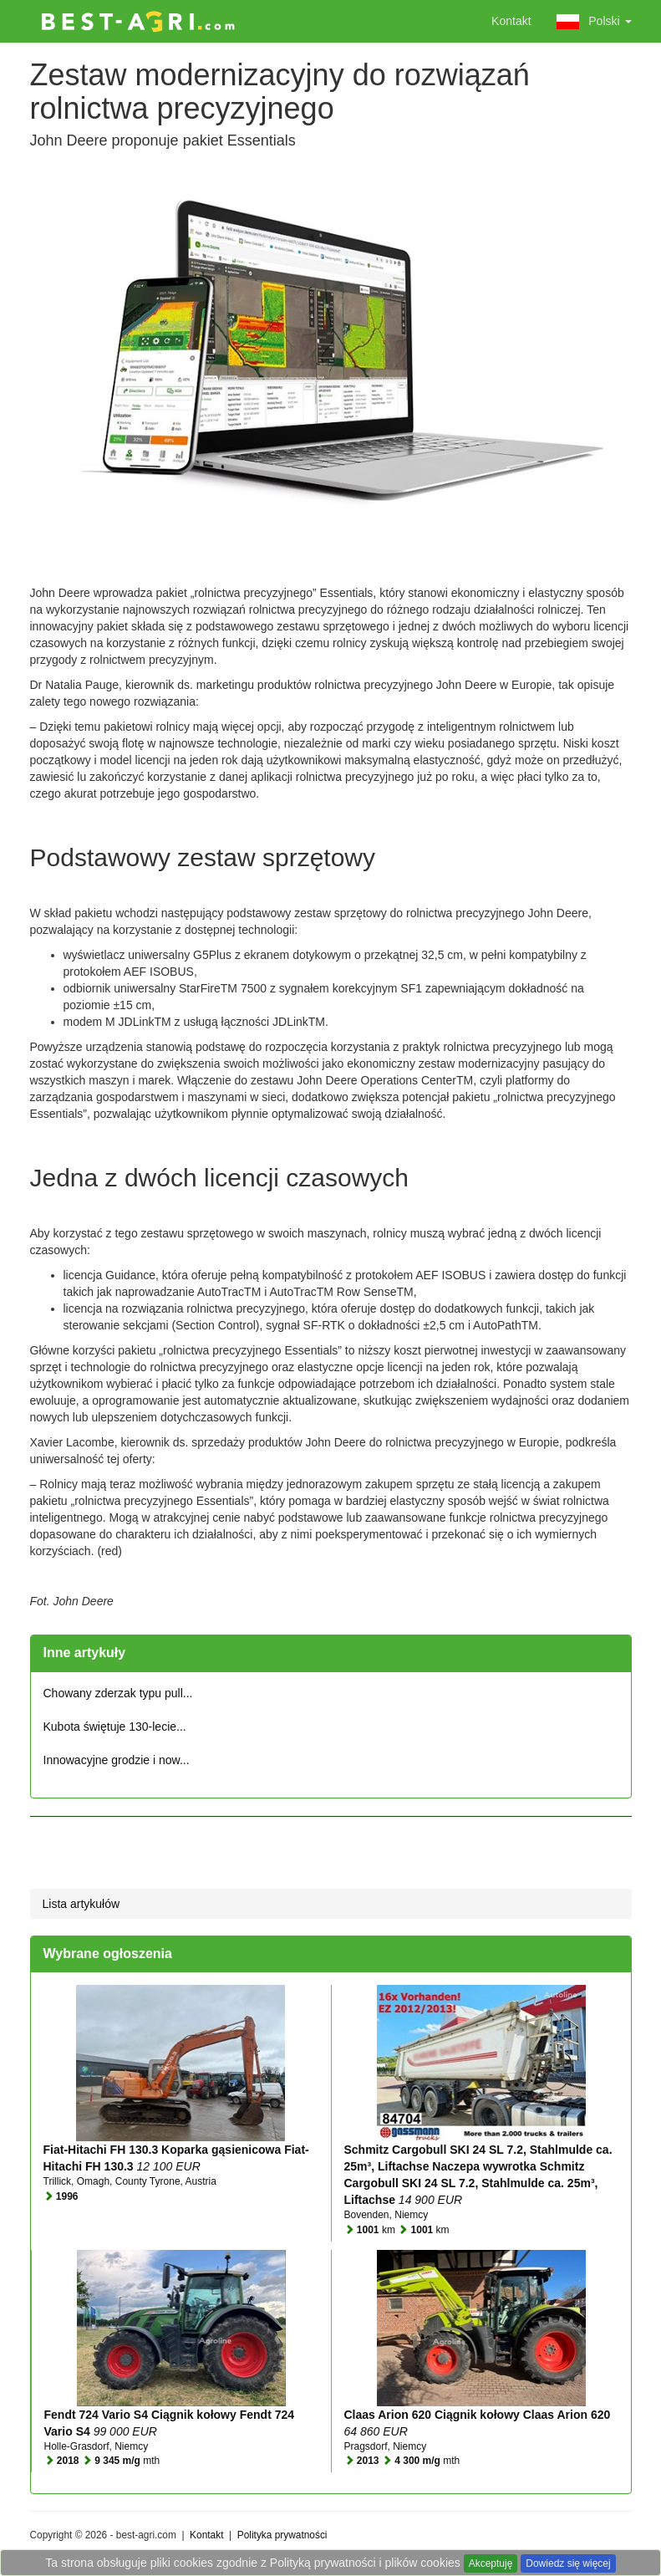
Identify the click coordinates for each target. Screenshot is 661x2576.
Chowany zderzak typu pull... (118, 1693)
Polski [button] (594, 21)
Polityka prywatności (282, 2535)
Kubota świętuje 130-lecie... (114, 1726)
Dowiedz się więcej (568, 2563)
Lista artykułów (81, 1903)
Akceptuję (491, 2563)
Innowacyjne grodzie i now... (116, 1760)
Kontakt (511, 21)
